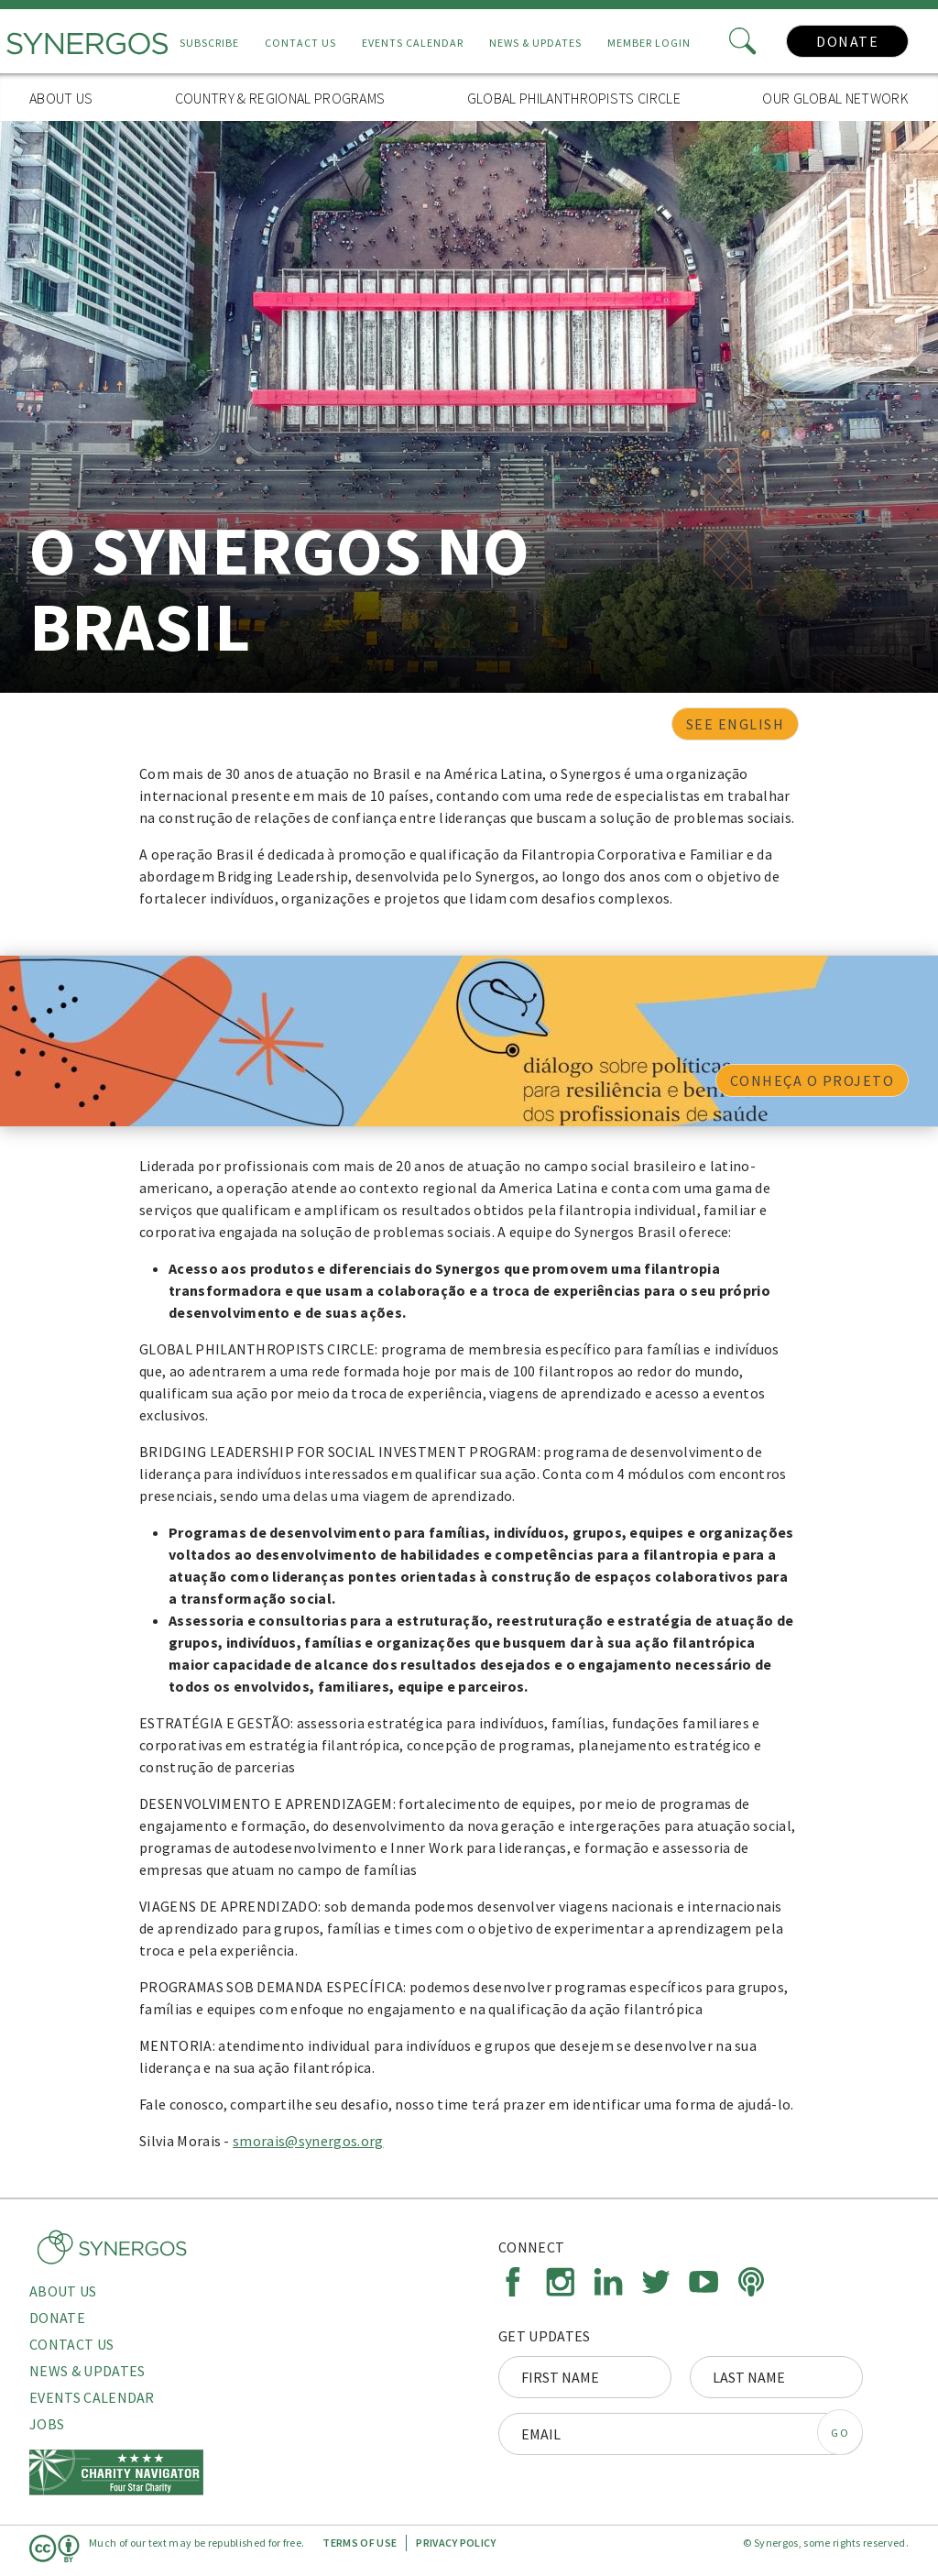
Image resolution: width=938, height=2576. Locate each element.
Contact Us (300, 42)
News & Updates (535, 42)
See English (735, 724)
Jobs (46, 2424)
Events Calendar (413, 42)
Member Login (649, 42)
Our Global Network (835, 98)
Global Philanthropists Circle (574, 98)
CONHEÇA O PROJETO (812, 1080)
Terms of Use (359, 2542)
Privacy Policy (456, 2542)
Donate (847, 41)
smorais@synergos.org (308, 2141)
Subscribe (209, 42)
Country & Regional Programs (280, 98)
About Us (61, 98)
